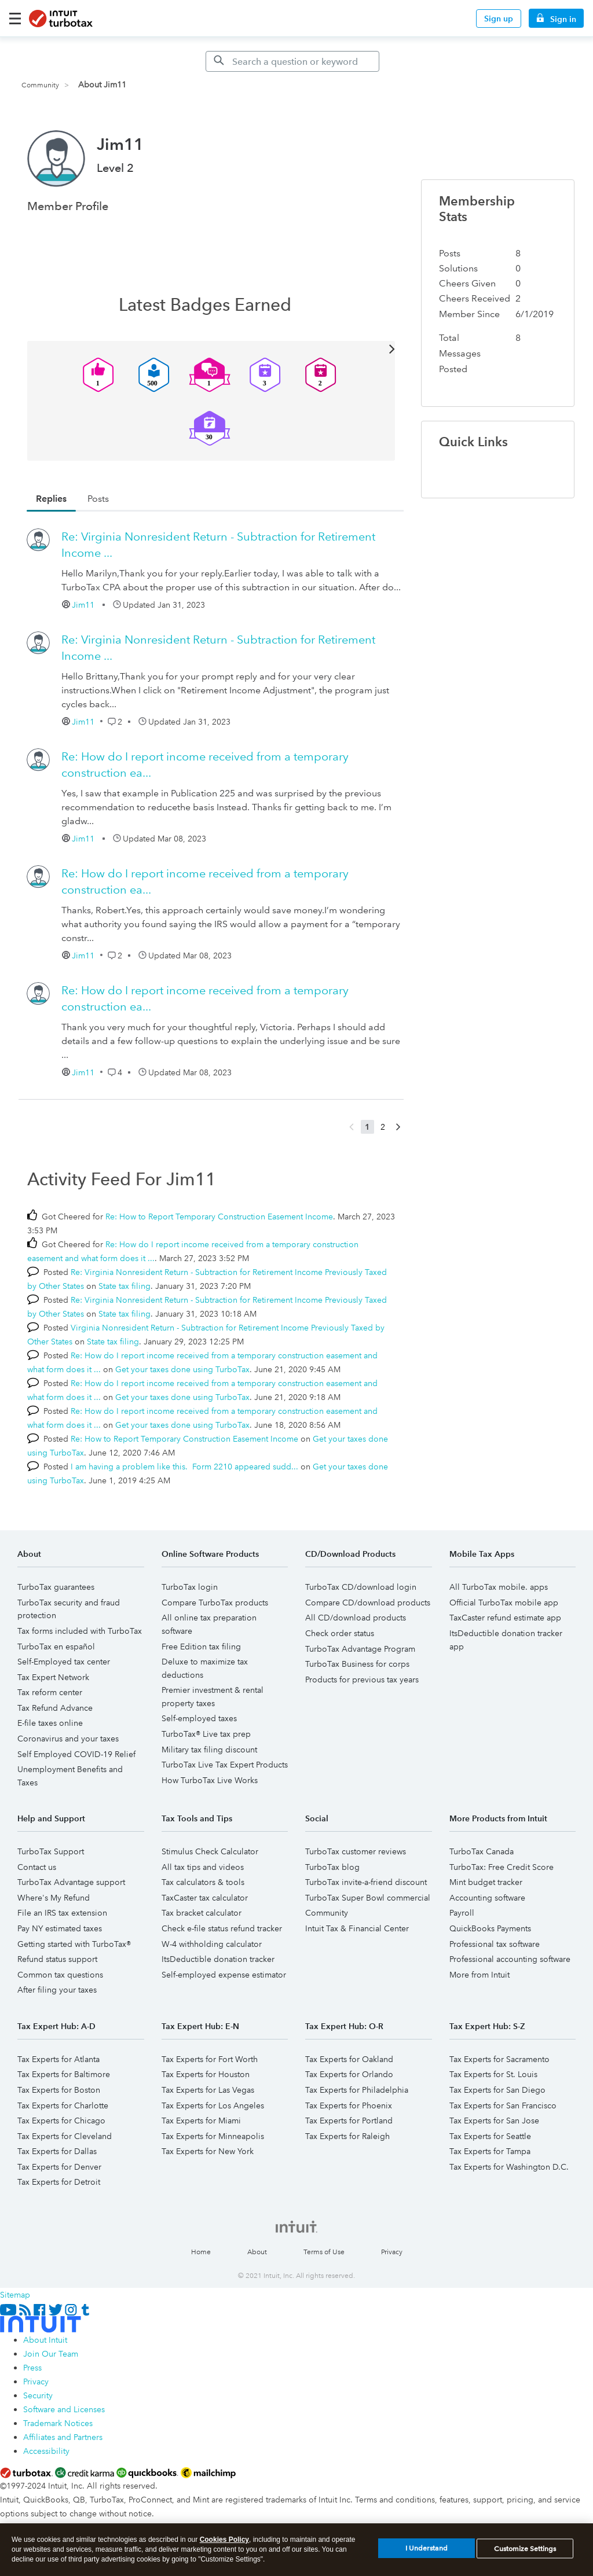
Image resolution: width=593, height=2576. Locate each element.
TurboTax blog (332, 1867)
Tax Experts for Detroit (58, 2182)
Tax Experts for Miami (201, 2120)
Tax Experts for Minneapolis (213, 2136)
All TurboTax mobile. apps (498, 1587)
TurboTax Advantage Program (360, 1649)
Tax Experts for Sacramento (499, 2059)
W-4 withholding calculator (212, 1944)
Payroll (461, 1913)
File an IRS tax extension (62, 1913)
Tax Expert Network (53, 1677)
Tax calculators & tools (203, 1882)
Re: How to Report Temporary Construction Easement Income (219, 1216)
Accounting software (487, 1898)
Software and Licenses (64, 2409)
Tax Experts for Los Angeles (213, 2105)
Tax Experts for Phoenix (348, 2105)
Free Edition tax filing (201, 1646)
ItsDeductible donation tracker (218, 1959)
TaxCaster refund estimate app (505, 1617)
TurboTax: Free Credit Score (501, 1867)
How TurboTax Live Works (210, 1780)
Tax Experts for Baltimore (63, 2074)
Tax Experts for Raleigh (347, 2136)
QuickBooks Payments (490, 1928)
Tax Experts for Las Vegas (208, 2090)
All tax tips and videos (203, 1867)
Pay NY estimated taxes (59, 1928)
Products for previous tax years (362, 1679)
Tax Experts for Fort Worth (210, 2059)
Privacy (391, 2252)
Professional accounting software (509, 1959)
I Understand (426, 2553)
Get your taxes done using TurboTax (182, 1369)
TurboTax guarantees (55, 1587)
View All (211, 348)
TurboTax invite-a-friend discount (366, 1882)
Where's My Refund (53, 1898)
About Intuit (45, 2340)
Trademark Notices (58, 2423)
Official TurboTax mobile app (503, 1602)
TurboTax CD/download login (360, 1587)
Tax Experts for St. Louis (493, 2074)
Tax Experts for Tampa (489, 2151)
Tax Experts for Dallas (57, 2151)
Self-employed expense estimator (224, 1974)
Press (32, 2367)
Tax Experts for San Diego (497, 2090)
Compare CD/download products (367, 1602)
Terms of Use (324, 2252)
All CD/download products (355, 1617)
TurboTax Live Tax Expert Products (225, 1764)
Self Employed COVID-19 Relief (76, 1754)
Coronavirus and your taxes (68, 1738)
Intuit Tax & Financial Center (357, 1928)
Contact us (36, 1867)
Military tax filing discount (209, 1749)
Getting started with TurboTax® (74, 1944)
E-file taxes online (50, 1723)
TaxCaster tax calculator (205, 1898)
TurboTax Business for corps (357, 1664)
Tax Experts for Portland (349, 2120)
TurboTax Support (50, 1851)
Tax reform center (49, 1692)
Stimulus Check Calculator (210, 1851)
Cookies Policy (224, 2544)
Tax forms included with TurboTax (79, 1631)
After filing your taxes (57, 1990)
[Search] (292, 61)
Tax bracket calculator (201, 1913)
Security (38, 2395)
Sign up (498, 18)
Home (201, 2252)
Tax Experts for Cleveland (64, 2136)
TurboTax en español (56, 1646)
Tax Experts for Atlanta (58, 2059)
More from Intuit (479, 1974)
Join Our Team (50, 2354)
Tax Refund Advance (55, 1708)
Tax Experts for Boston (58, 2090)
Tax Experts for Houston (206, 2074)
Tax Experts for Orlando (349, 2074)
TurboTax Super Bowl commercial (367, 1898)
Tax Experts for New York (208, 2151)
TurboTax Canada (481, 1851)
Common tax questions (60, 1974)
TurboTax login (190, 1587)
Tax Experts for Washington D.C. (509, 2167)
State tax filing (124, 1286)
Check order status (339, 1633)
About (257, 2252)
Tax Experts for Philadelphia (356, 2090)
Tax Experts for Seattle (490, 2136)
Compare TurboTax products (215, 1602)
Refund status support (57, 1959)
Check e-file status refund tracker (222, 1928)
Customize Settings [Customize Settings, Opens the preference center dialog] (525, 2553)
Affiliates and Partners (63, 2437)
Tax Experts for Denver (59, 2167)
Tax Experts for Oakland (349, 2059)
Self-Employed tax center (63, 1661)
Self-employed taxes (199, 1718)
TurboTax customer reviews (355, 1851)
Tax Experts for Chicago (61, 2120)
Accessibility (46, 2451)
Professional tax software (494, 1944)
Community (40, 85)
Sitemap (15, 2295)
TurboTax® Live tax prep (206, 1734)
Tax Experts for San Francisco (503, 2105)
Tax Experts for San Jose (494, 2120)
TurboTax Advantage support (71, 1882)
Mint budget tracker (485, 1882)
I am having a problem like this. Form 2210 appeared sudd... (184, 1466)
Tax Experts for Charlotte (62, 2105)
